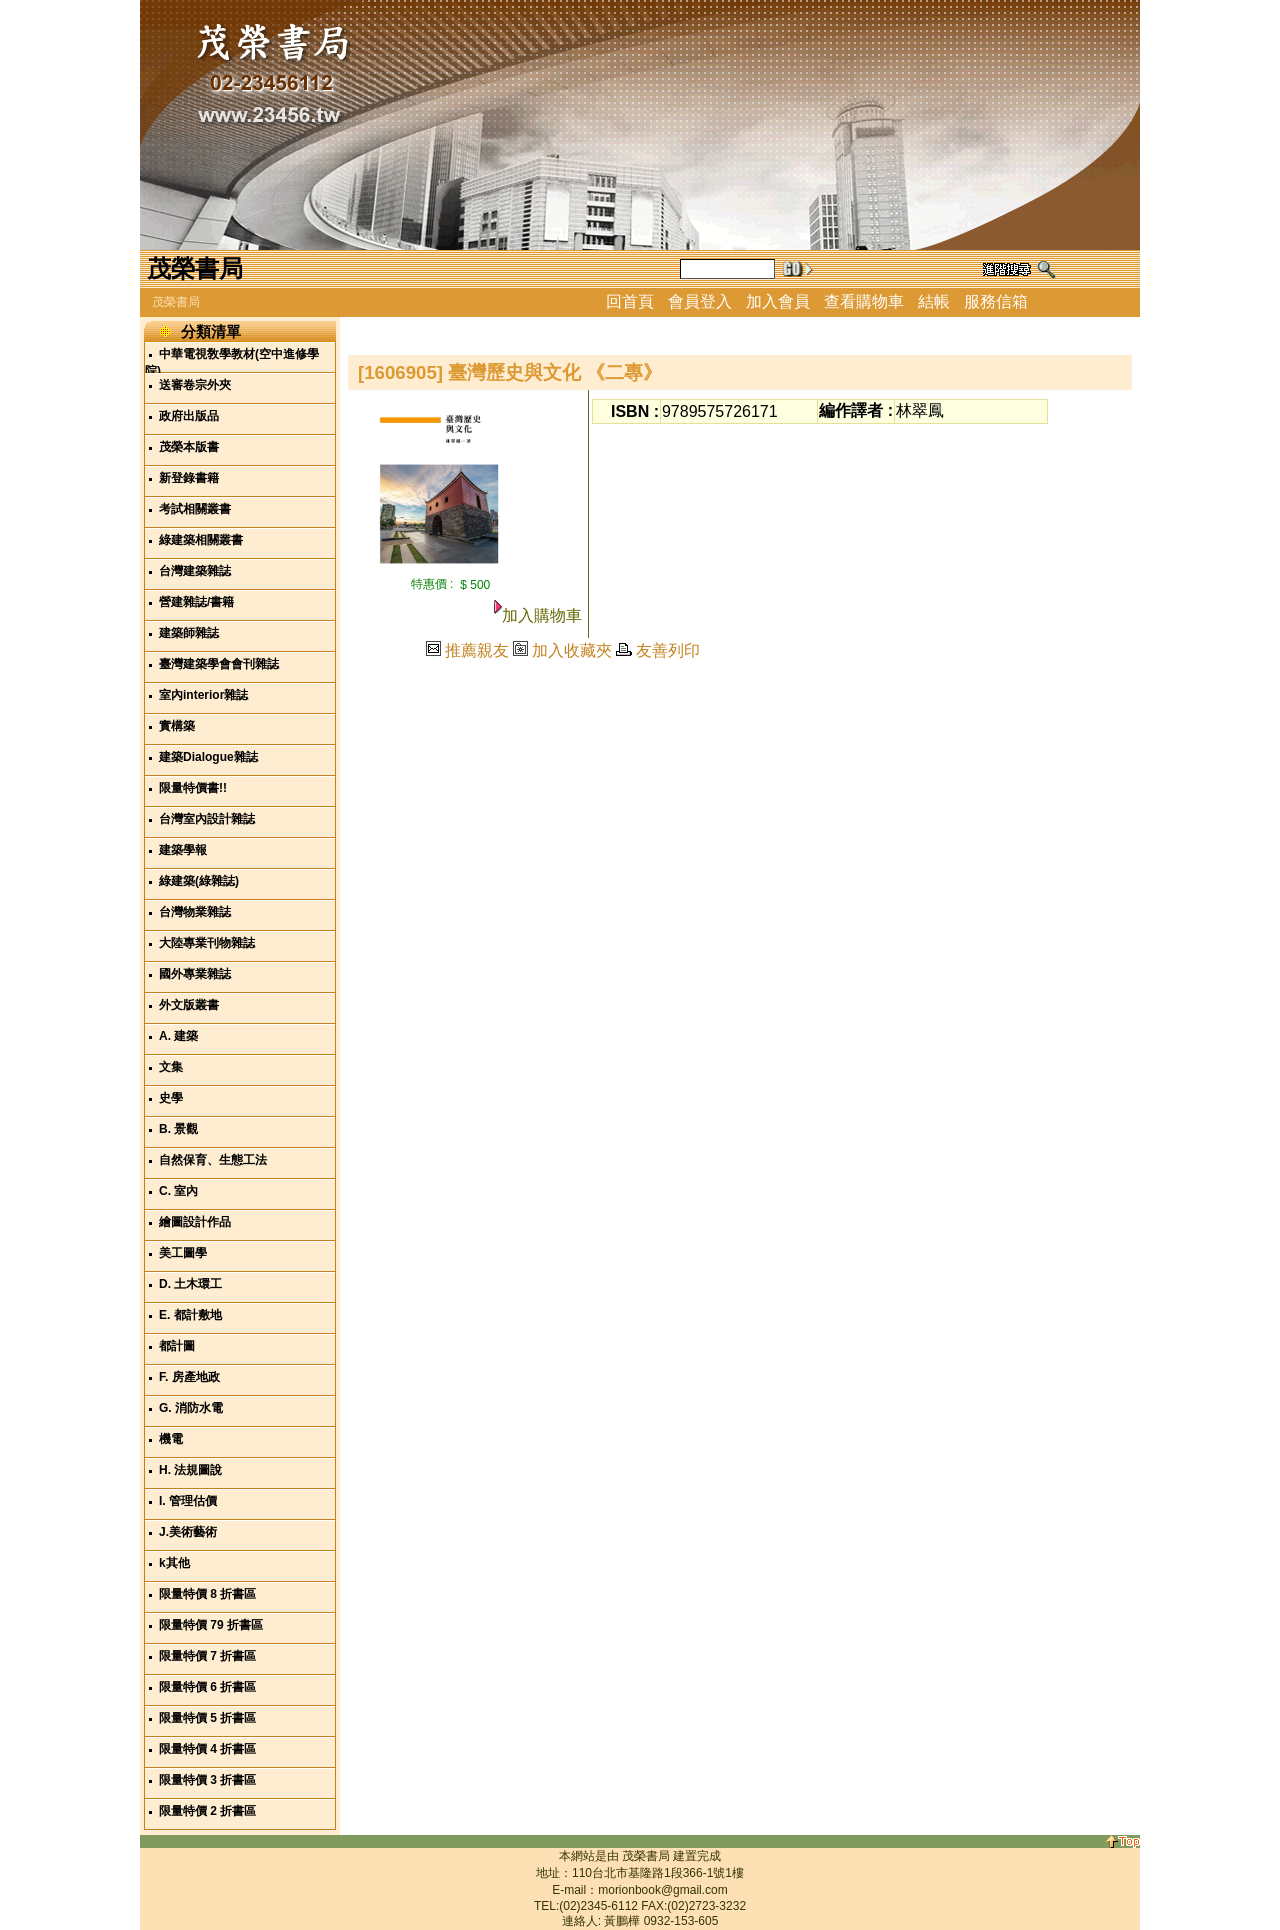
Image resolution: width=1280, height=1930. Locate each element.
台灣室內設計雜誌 (207, 819)
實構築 (177, 726)
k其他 (174, 1563)
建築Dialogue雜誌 (208, 757)
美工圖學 (183, 1253)
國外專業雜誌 (195, 974)
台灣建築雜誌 (195, 571)
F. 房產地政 (189, 1377)
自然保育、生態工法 (213, 1160)
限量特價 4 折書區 (207, 1749)
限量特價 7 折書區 (207, 1656)
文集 (171, 1067)
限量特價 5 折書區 (207, 1718)
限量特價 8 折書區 (207, 1594)
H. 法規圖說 (190, 1470)
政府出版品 (189, 416)
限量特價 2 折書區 (207, 1811)
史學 (171, 1098)
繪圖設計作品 (195, 1222)
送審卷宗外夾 (195, 385)
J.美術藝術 (188, 1532)
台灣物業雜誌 (195, 912)
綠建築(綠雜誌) (199, 881)
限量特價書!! (193, 788)
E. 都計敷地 (190, 1315)
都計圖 (177, 1346)
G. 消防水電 (191, 1408)
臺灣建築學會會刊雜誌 (219, 664)
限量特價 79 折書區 (211, 1625)
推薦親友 (477, 650)
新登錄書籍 (189, 478)
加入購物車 (542, 615)
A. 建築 (178, 1036)
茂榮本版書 (189, 447)
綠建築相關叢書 (201, 540)
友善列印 (668, 650)
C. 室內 (178, 1191)
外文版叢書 (189, 1005)
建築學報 (183, 850)
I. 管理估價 (188, 1501)
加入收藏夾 (572, 650)
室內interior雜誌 (203, 695)
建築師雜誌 (189, 633)
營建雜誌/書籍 (196, 602)
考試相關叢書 (195, 509)
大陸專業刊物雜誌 (207, 943)
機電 (171, 1439)
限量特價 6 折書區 (207, 1687)
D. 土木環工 (190, 1284)
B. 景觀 (178, 1129)
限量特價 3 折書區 (207, 1780)
